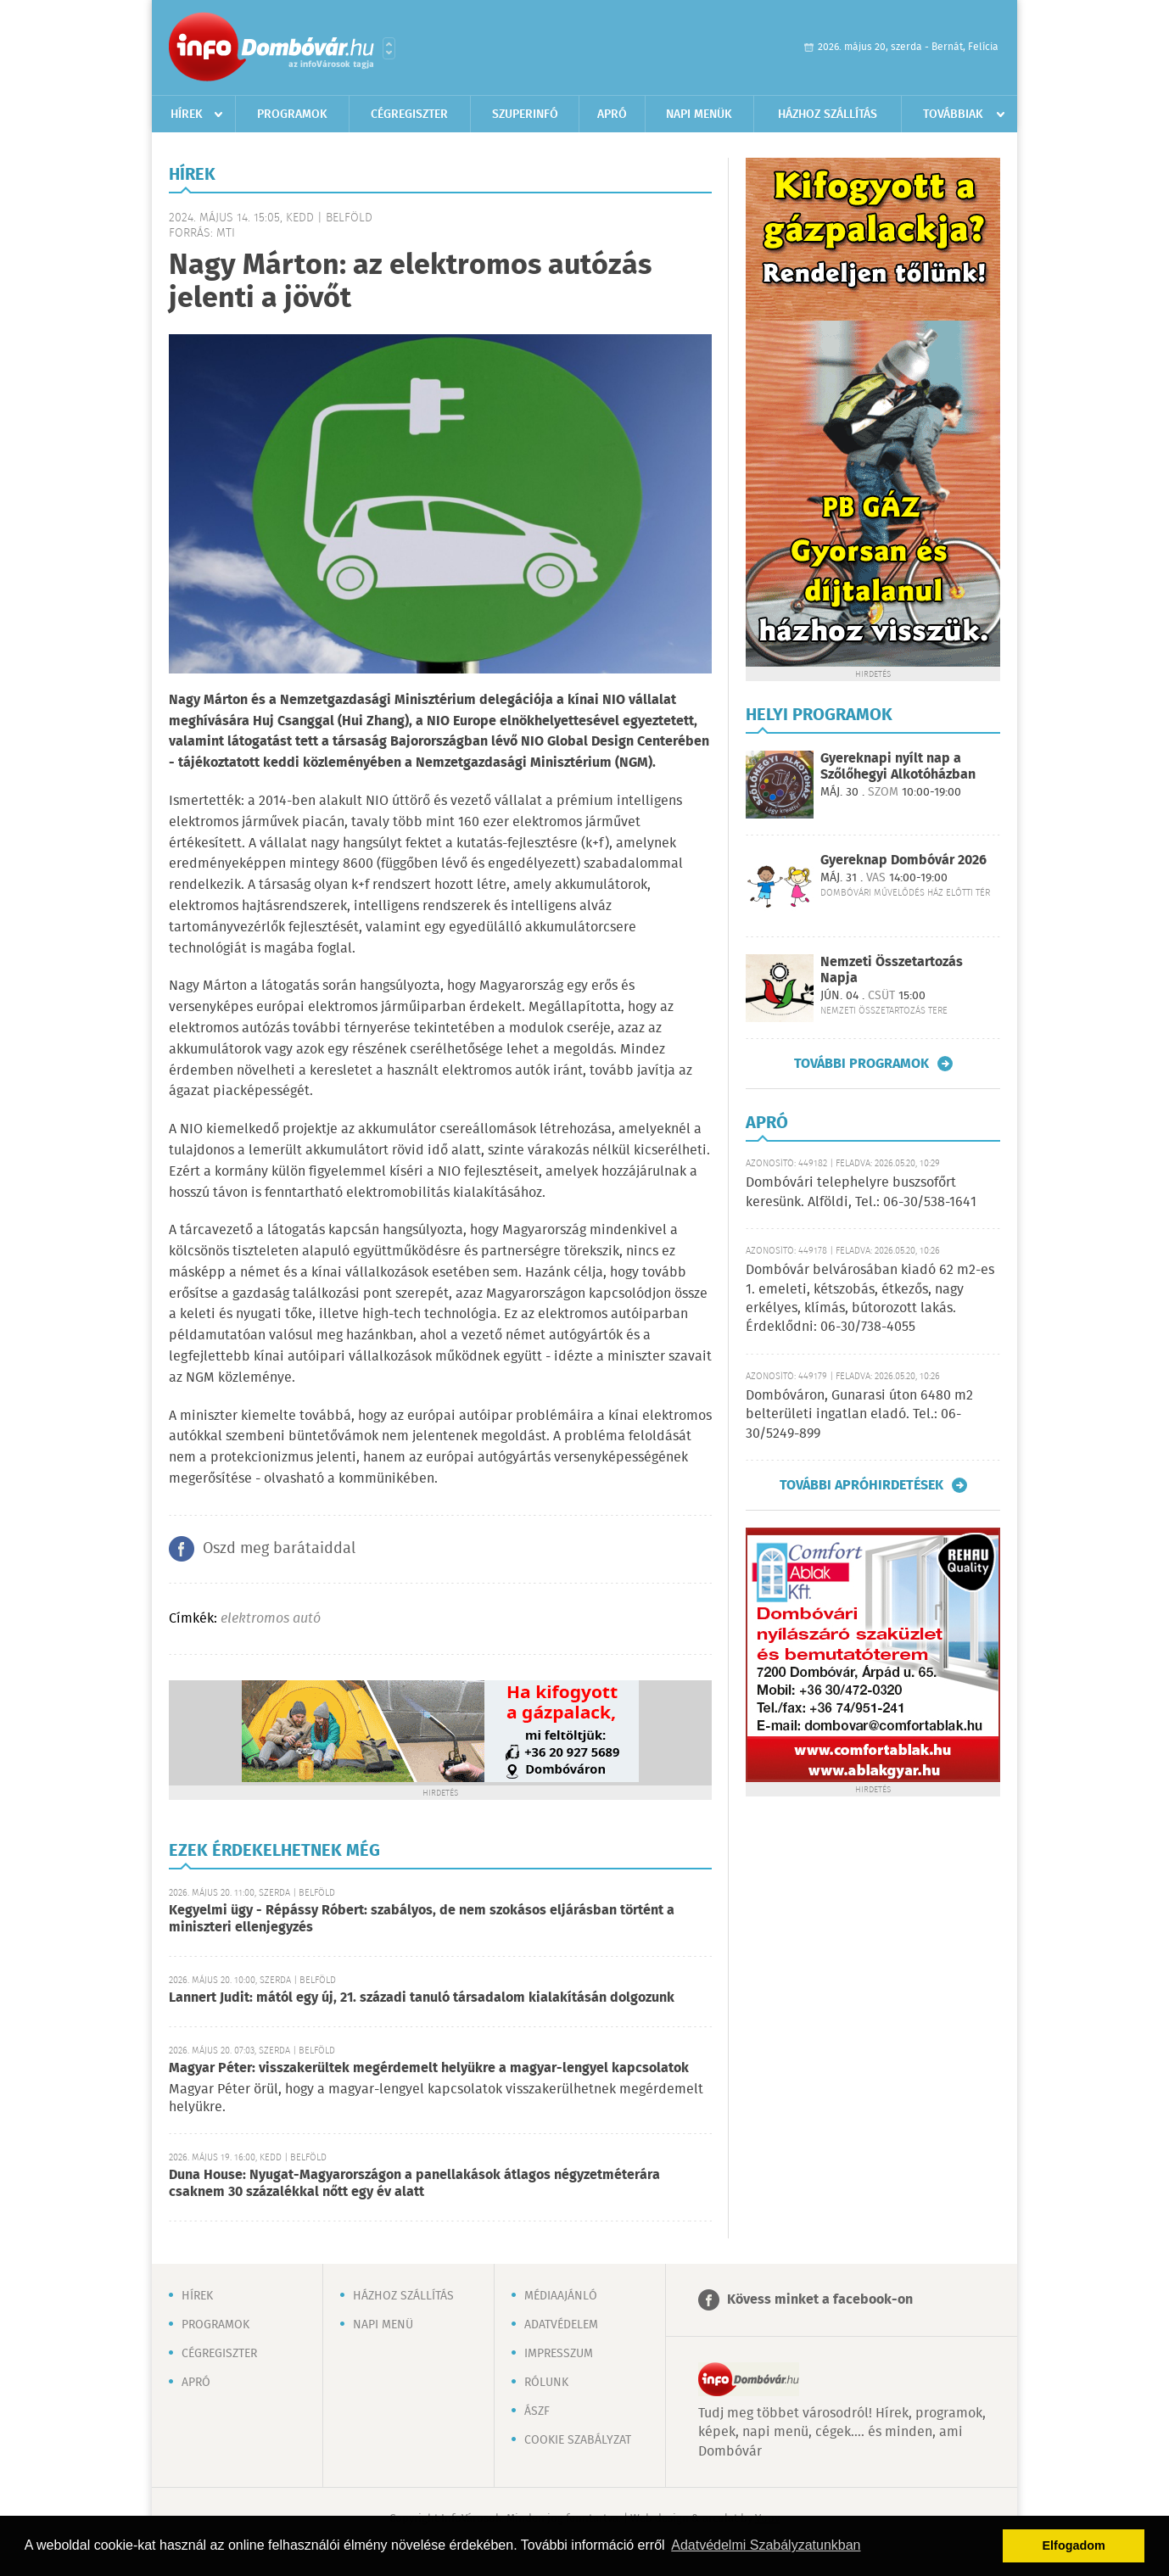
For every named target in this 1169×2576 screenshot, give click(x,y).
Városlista (389, 48)
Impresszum (558, 2353)
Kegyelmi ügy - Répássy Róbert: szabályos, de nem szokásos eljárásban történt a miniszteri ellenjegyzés (421, 1919)
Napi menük (699, 114)
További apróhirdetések (861, 1485)
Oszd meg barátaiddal (279, 1549)
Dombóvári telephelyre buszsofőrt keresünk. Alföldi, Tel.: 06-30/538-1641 (861, 1192)
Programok (292, 114)
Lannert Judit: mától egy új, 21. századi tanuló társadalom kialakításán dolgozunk (421, 1998)
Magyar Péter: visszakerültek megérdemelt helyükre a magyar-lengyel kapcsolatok (429, 2068)
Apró (612, 114)
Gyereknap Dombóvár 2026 (903, 860)
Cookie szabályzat (577, 2440)
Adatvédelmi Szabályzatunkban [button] (765, 2545)
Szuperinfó (525, 114)
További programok (861, 1063)
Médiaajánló (560, 2296)
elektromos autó (271, 1618)
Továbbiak (953, 114)
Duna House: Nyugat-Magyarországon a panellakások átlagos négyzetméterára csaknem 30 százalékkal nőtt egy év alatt (414, 2184)
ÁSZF (537, 2411)
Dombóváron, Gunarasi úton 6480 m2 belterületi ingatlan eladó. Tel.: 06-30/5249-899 (859, 1414)
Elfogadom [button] (1074, 2545)
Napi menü (383, 2325)
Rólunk (546, 2382)
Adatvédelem (561, 2325)
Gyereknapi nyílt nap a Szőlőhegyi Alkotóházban (898, 766)
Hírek (187, 114)
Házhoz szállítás (827, 114)
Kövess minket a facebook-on (820, 2300)
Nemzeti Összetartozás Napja (891, 970)
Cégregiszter (409, 114)
